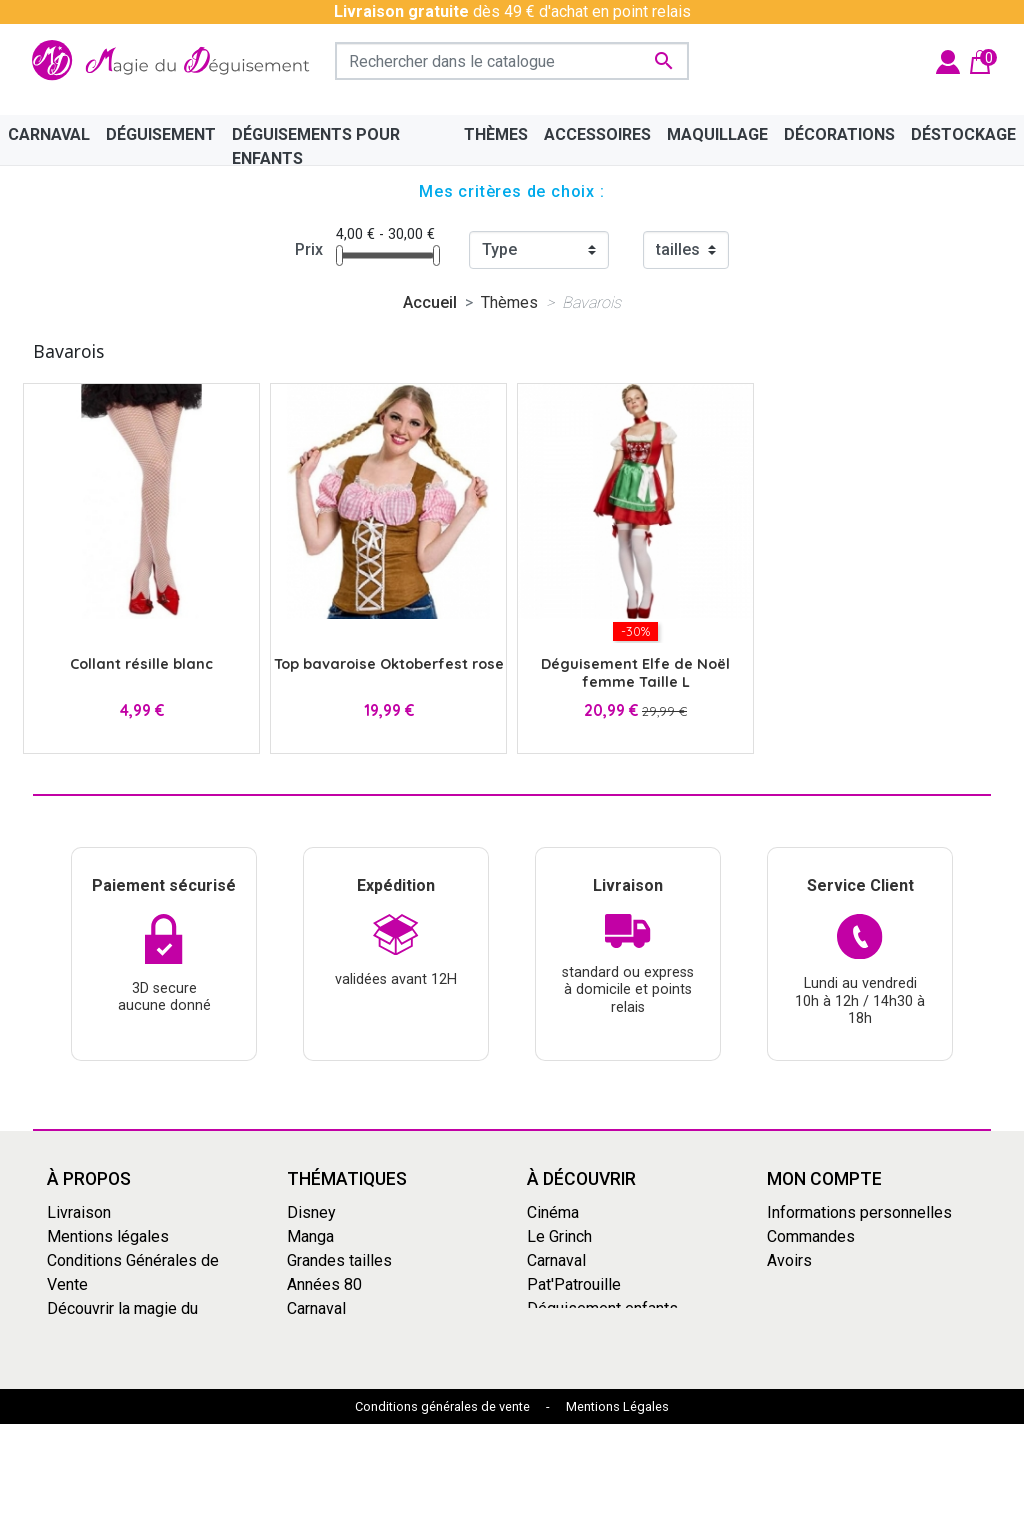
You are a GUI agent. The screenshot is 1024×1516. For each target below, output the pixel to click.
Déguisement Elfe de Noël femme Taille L (635, 672)
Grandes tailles (339, 1260)
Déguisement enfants (602, 1308)
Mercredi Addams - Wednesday (354, 1368)
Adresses (801, 1284)
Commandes (811, 1236)
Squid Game (329, 1332)
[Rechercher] (512, 61)
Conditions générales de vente (442, 1498)
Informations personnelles (859, 1212)
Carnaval (316, 1308)
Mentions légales (108, 1236)
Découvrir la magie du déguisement (122, 1320)
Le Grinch (319, 1404)
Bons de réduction (830, 1308)
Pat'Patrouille (574, 1284)
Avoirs (789, 1260)
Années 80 (324, 1284)
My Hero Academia (593, 1356)
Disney (311, 1212)
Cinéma (553, 1212)
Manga (310, 1236)
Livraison (79, 1212)
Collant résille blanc (141, 664)
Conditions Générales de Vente (133, 1272)
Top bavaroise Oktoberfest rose (389, 664)
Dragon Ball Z (574, 1332)
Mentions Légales (617, 1498)
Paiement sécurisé (113, 1356)
